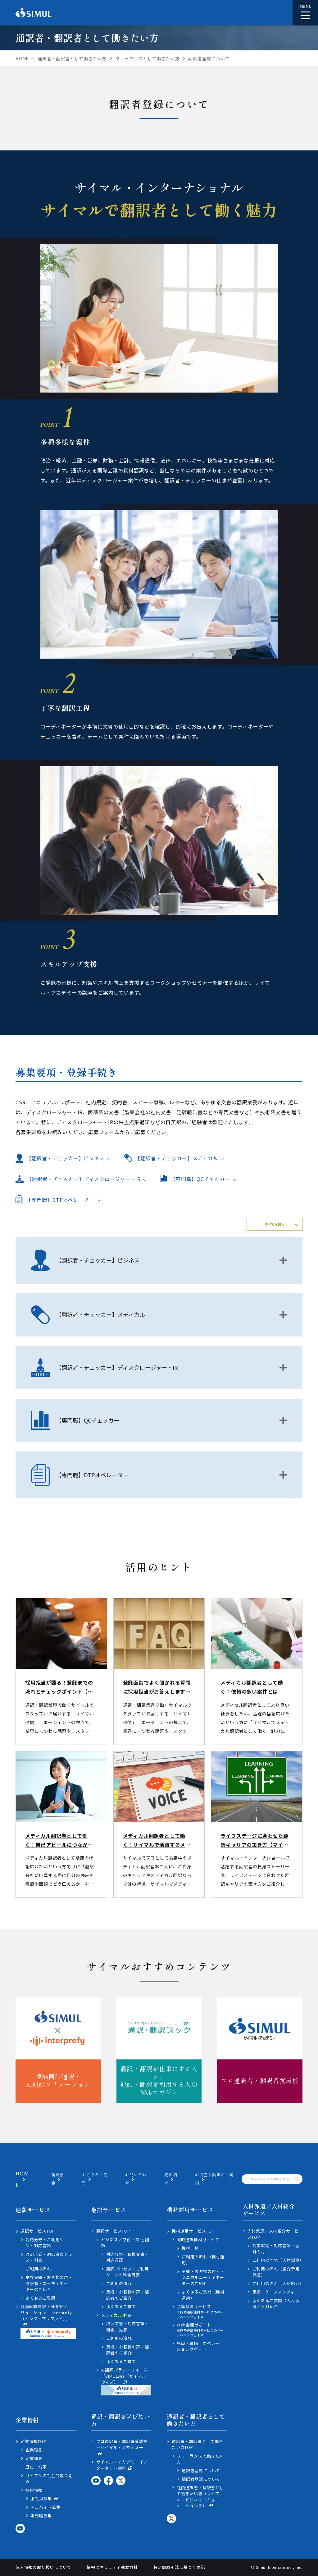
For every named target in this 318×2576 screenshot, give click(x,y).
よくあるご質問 (40, 2298)
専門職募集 (41, 2515)
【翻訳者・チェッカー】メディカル (176, 1158)
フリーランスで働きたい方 (200, 2459)
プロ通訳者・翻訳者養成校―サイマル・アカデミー (122, 2447)
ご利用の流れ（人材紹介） (277, 2283)
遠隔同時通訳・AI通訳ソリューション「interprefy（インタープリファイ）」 (48, 2321)
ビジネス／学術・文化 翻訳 (125, 2243)
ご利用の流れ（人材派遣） (277, 2260)
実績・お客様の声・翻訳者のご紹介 (127, 2295)
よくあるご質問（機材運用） (203, 2295)
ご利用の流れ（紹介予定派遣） (276, 2272)
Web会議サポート (202, 2330)
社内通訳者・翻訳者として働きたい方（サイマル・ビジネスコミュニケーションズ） (200, 2497)
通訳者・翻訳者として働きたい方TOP (197, 2444)
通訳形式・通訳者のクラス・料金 (49, 2257)
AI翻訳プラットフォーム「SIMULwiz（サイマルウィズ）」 (126, 2381)
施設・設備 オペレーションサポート (198, 2346)
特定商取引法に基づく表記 (179, 2567)
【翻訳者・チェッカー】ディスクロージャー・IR (84, 1179)
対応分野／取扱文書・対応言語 (127, 2257)
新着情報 (57, 2179)
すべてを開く (275, 1223)
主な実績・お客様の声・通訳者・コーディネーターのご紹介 (49, 2283)
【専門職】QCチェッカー (200, 1179)
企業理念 (34, 2450)
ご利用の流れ (38, 2269)
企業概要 (34, 2458)
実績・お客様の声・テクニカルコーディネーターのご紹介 (203, 2277)
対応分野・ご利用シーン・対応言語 (46, 2243)
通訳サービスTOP (37, 2231)
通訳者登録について (201, 2470)
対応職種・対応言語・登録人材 (276, 2248)
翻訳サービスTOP (113, 2231)
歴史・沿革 (36, 2467)
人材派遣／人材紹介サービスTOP (273, 2234)
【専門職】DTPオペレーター (60, 1199)
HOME (22, 2179)
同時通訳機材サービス (198, 2239)
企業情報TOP (33, 2441)
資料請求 (170, 2179)
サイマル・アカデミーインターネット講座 (122, 2465)
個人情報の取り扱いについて (43, 2567)
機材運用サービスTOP (193, 2231)
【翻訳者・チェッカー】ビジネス (65, 1158)
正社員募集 (44, 2499)
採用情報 (34, 2490)
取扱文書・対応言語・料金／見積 (127, 2327)
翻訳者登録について (201, 2479)
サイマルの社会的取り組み (49, 2478)
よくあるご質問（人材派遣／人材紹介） (276, 2304)
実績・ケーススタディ (273, 2292)
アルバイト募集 (45, 2507)
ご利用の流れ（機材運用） (203, 2260)
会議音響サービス (202, 2311)
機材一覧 (190, 2248)
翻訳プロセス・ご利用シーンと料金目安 (127, 2272)
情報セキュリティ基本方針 (112, 2567)
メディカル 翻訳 (116, 2315)
